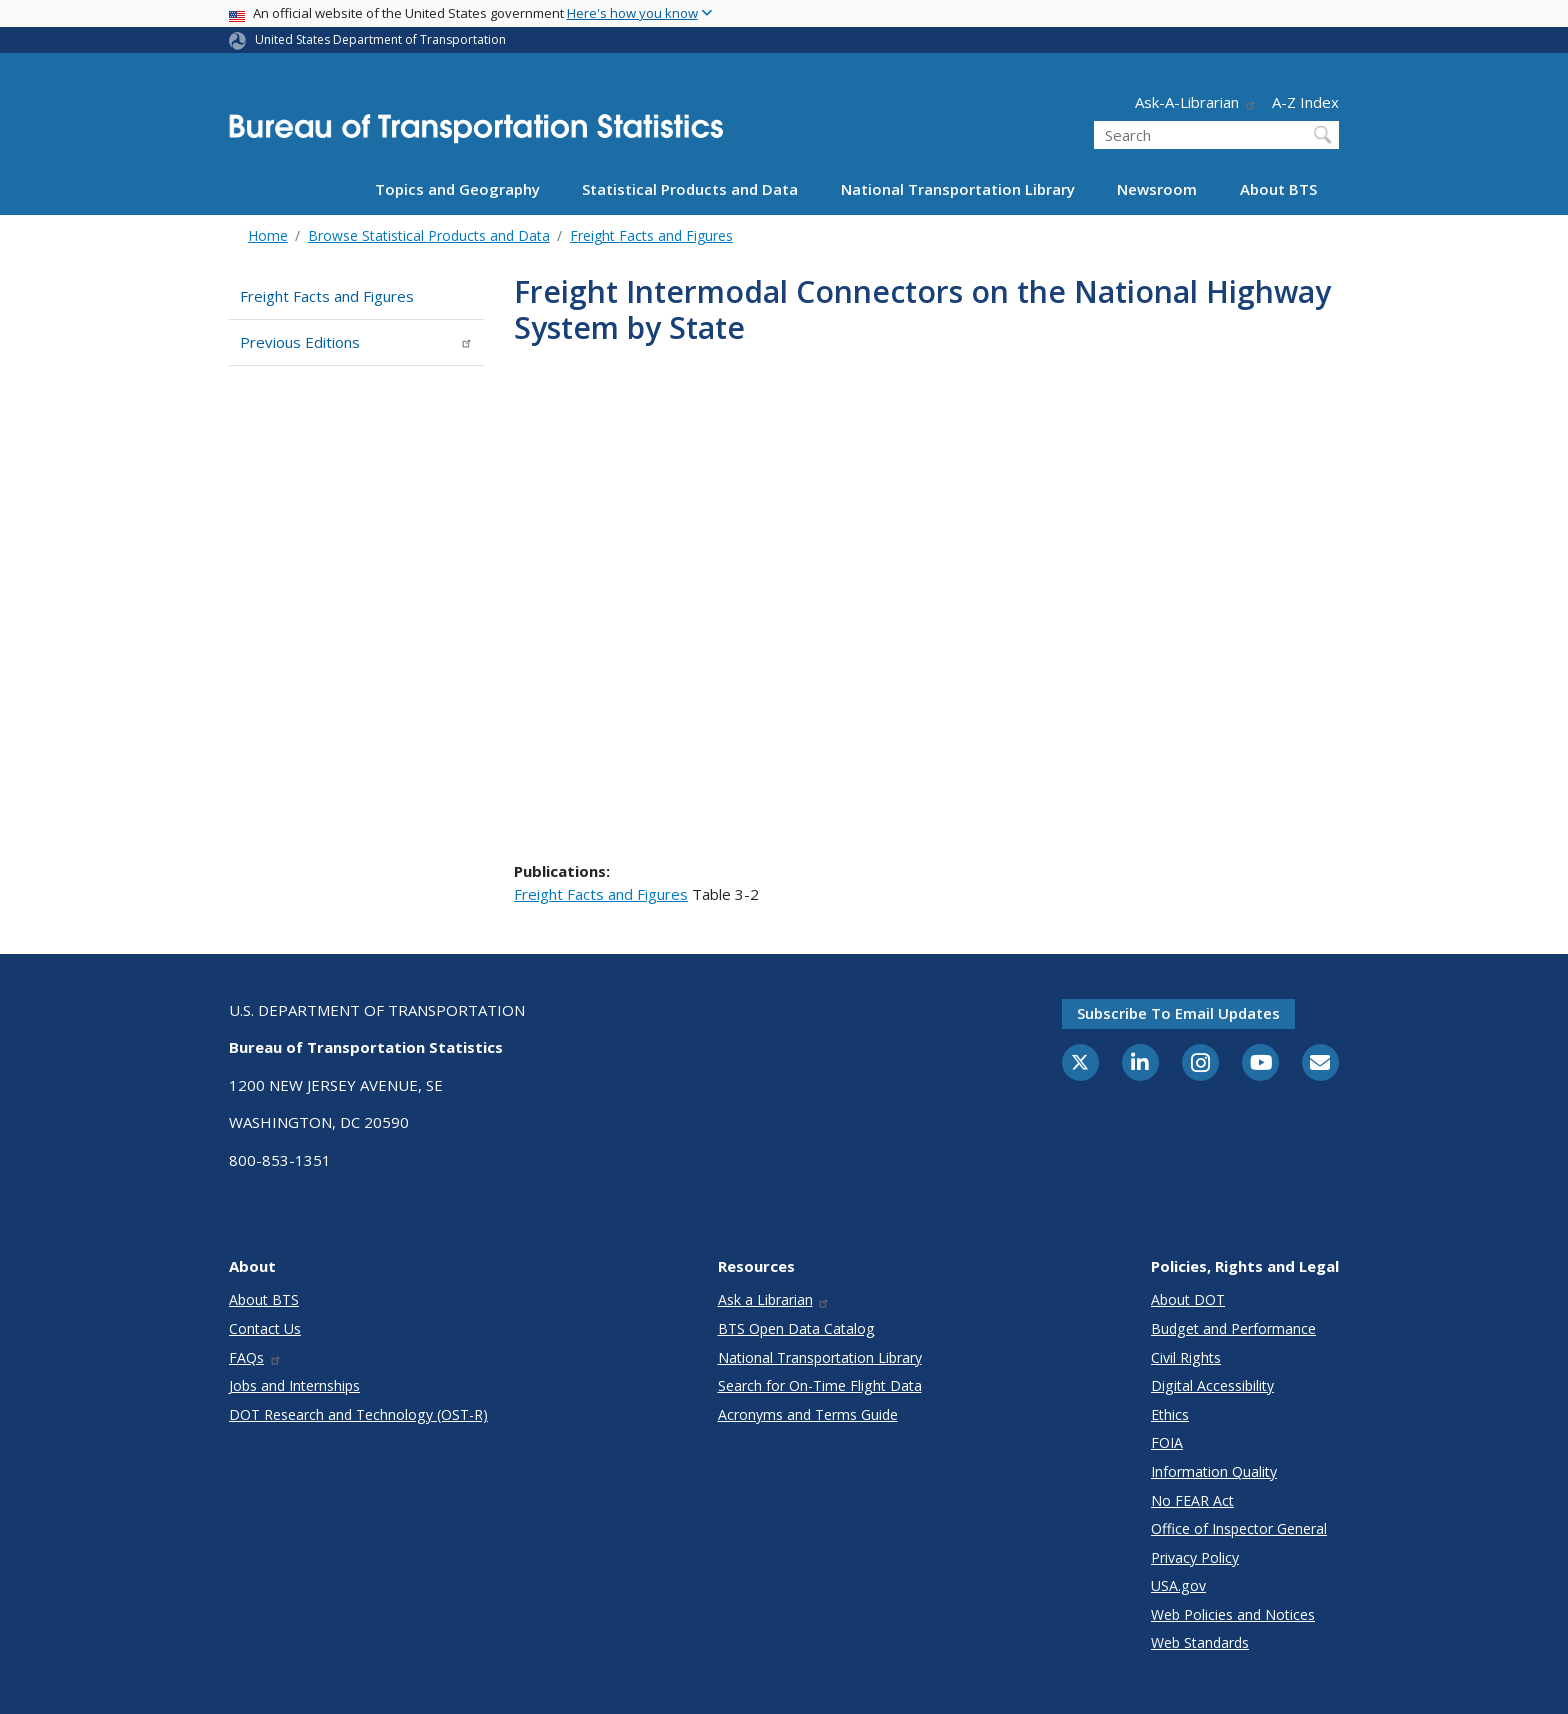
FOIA (1167, 1442)
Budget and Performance (1233, 1328)
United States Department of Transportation (380, 39)
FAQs (255, 1357)
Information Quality (1214, 1471)
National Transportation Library (958, 189)
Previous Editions (356, 342)
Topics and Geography (457, 189)
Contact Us (265, 1328)
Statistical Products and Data (690, 189)
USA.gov (1178, 1585)
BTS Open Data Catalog (796, 1328)
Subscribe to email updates (1178, 1013)
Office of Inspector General (1239, 1528)
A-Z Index (1305, 102)
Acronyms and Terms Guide (808, 1414)
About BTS (1278, 189)
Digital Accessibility (1212, 1385)
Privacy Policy (1195, 1557)
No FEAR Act (1192, 1500)
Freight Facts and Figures (651, 235)
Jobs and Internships (294, 1385)
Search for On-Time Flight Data (820, 1385)
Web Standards (1200, 1642)
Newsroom (1157, 189)
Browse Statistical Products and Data (429, 235)
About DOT (1188, 1299)
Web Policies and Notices (1233, 1614)
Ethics (1170, 1414)
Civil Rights (1186, 1357)
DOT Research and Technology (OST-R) (358, 1414)
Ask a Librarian (774, 1299)
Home (268, 235)
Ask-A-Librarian (1196, 102)
